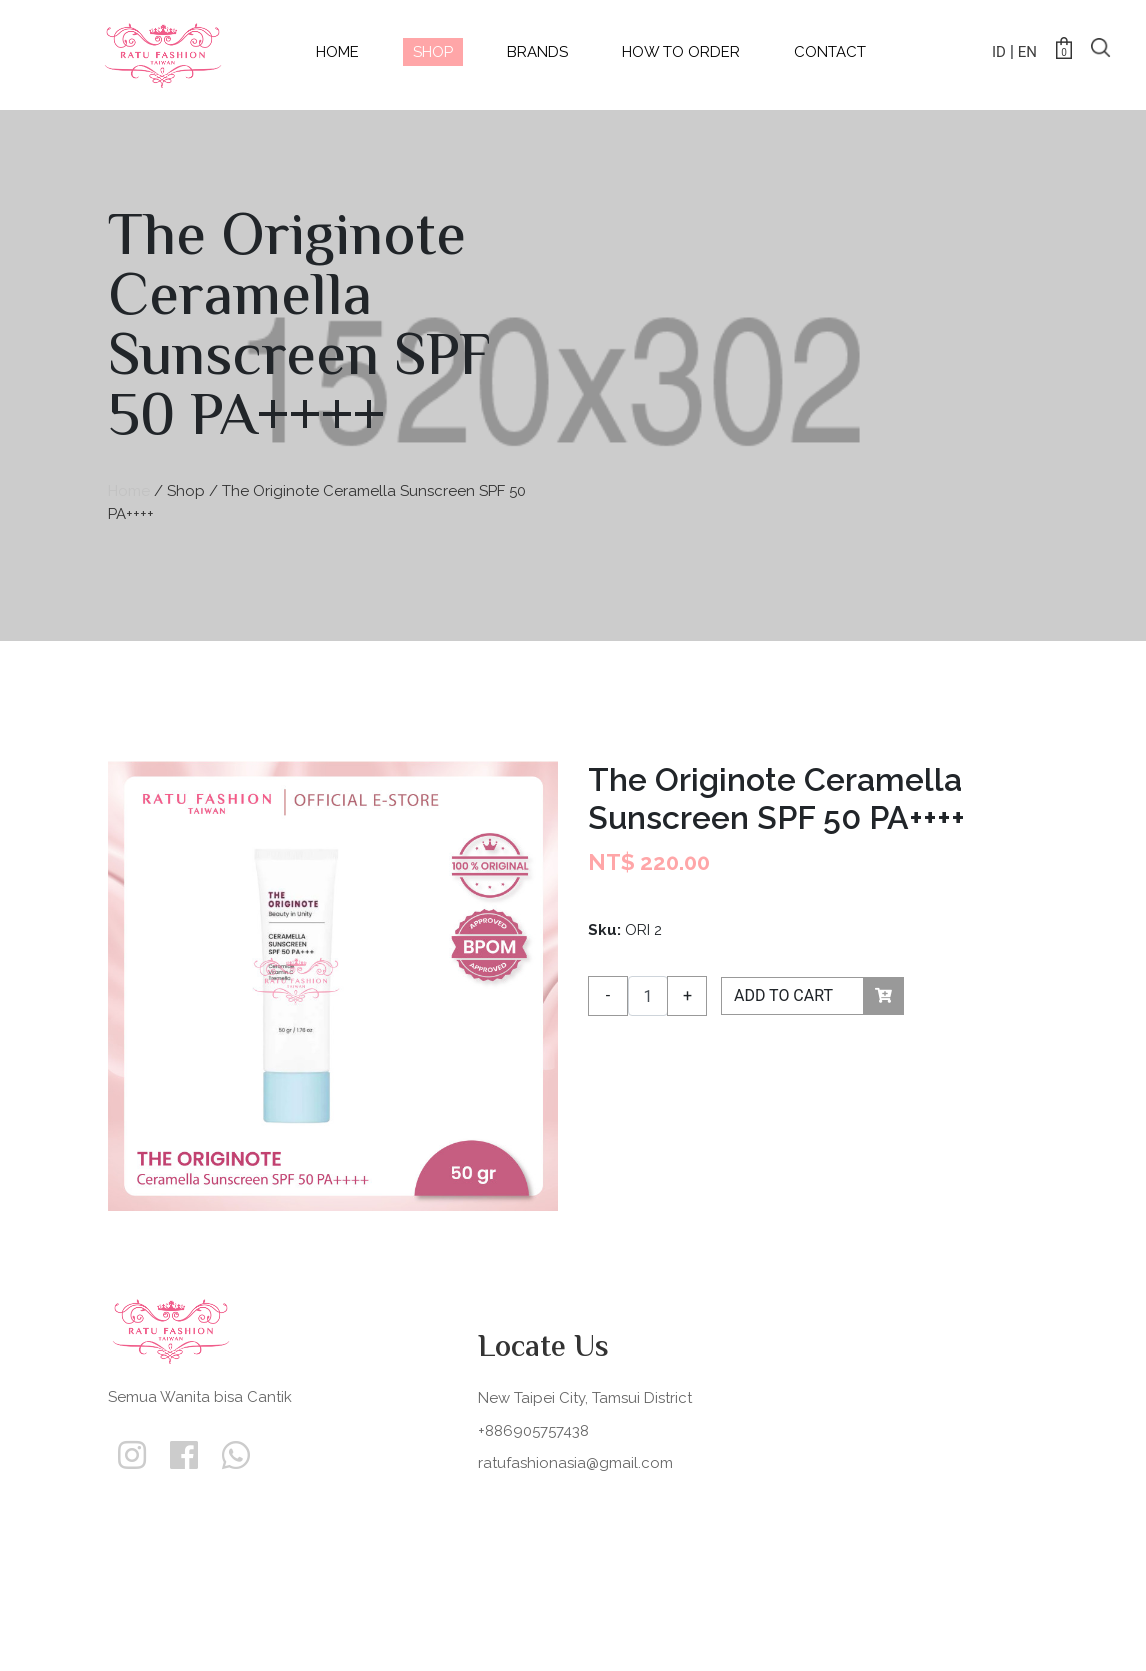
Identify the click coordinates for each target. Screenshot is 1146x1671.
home (337, 52)
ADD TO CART (818, 996)
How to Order (681, 52)
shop (433, 52)
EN (1027, 52)
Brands (537, 52)
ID (999, 52)
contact (830, 52)
